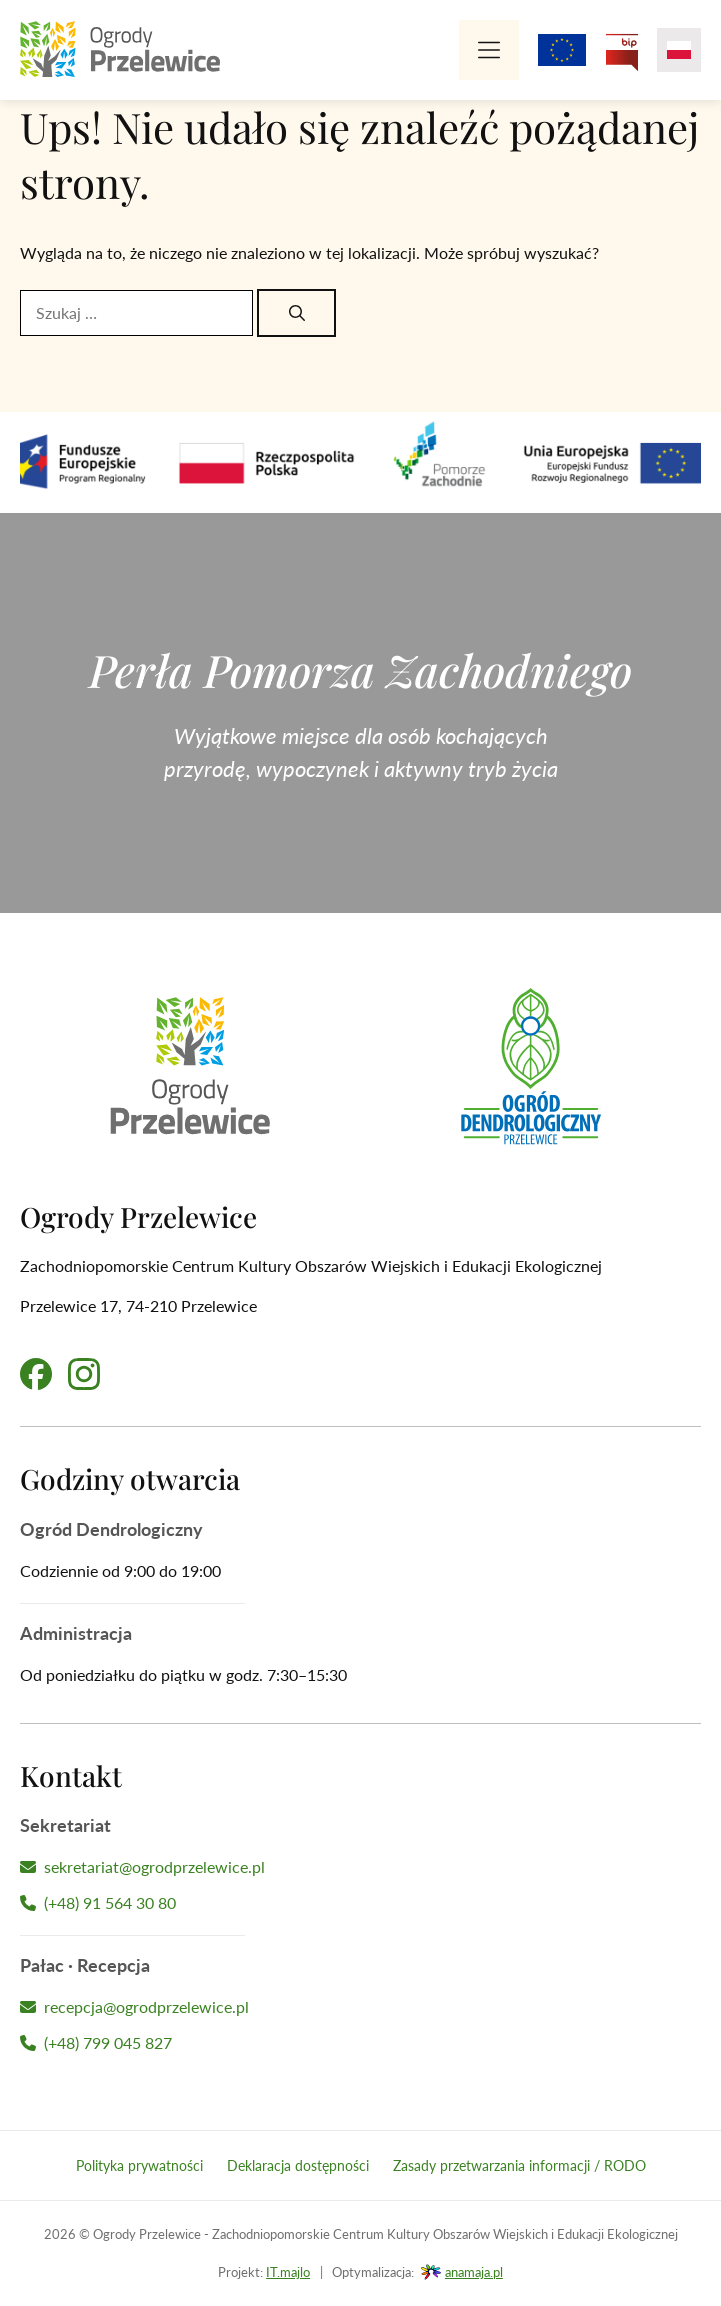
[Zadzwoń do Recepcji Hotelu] (360, 2043)
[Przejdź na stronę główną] (120, 50)
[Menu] (489, 50)
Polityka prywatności (139, 2165)
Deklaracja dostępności (298, 2165)
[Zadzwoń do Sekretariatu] (360, 1903)
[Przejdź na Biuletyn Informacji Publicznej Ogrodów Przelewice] (622, 50)
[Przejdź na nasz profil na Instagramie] (84, 1374)
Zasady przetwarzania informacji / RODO (519, 2165)
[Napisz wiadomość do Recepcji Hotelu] (360, 2007)
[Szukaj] (296, 313)
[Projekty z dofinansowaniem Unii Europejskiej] (562, 50)
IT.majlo (288, 2272)
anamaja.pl (474, 2272)
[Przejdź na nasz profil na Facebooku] (36, 1374)
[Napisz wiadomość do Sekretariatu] (360, 1867)
